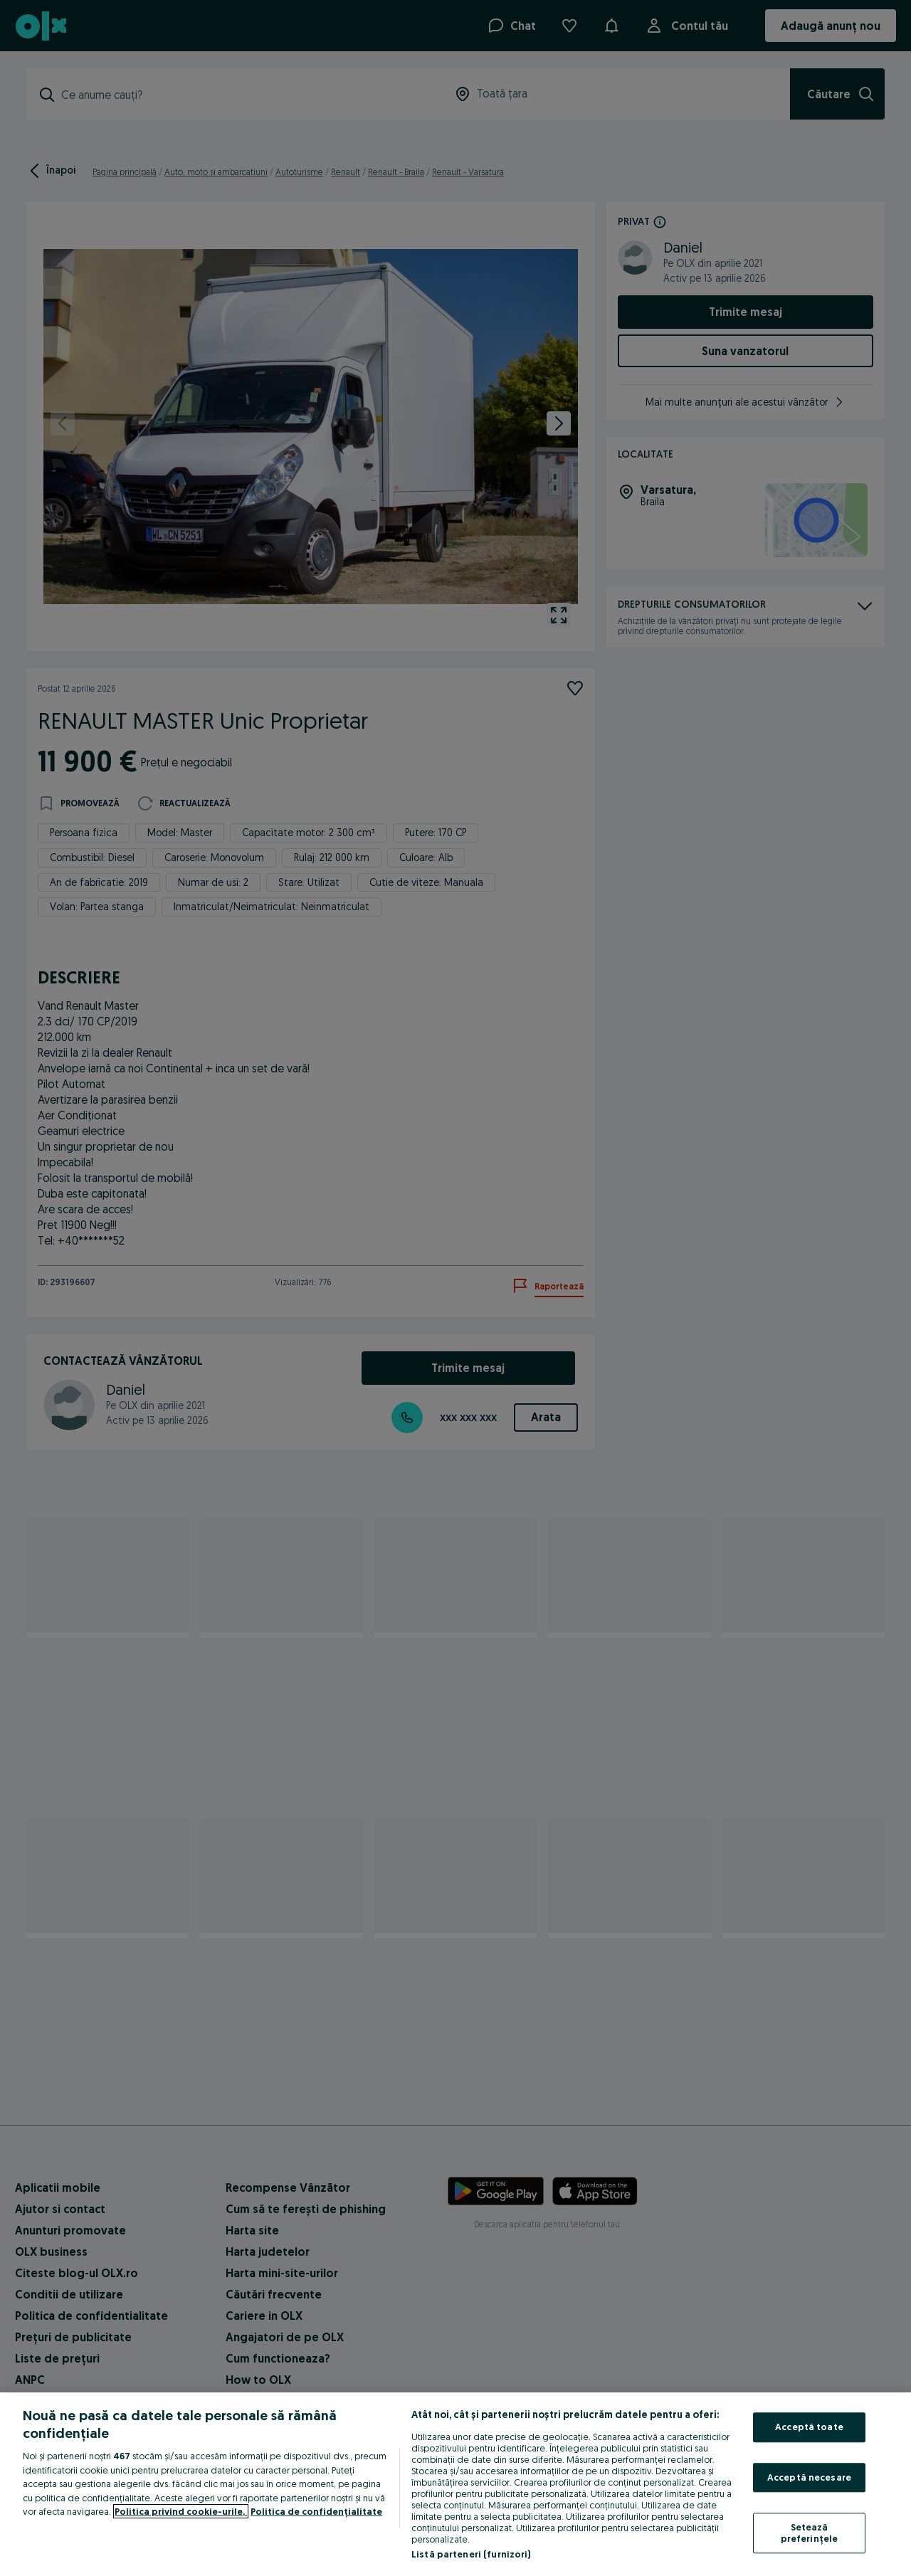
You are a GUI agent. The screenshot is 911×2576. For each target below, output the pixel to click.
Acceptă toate (809, 2426)
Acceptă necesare (809, 2477)
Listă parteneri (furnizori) (471, 2554)
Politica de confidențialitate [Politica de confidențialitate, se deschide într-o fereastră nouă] (316, 2511)
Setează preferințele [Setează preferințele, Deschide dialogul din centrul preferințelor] (809, 2533)
